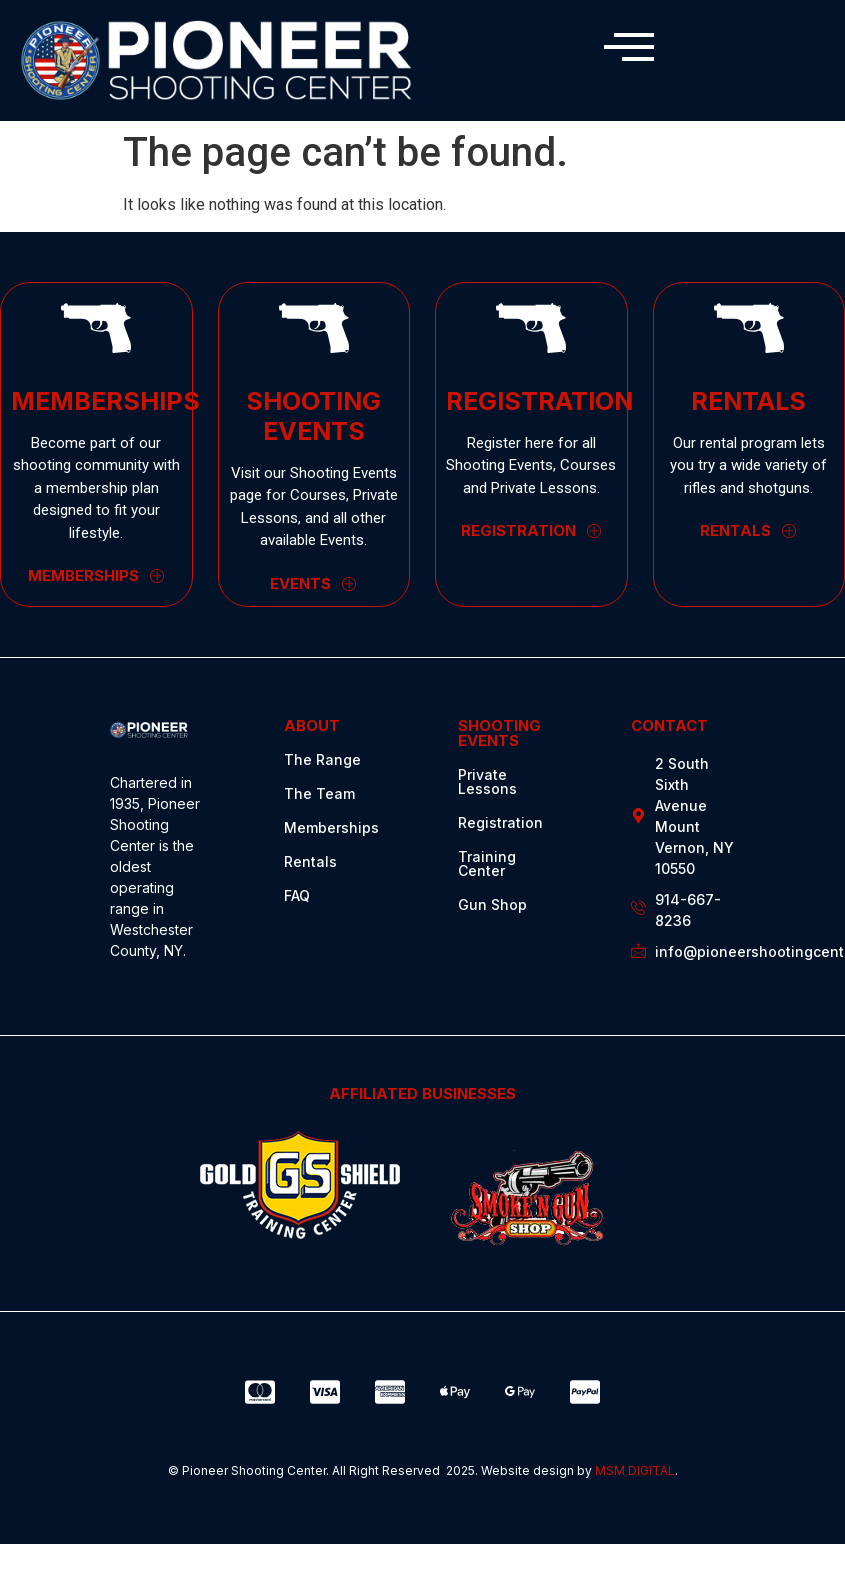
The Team (319, 793)
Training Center (487, 863)
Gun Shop (492, 904)
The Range (322, 759)
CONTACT (669, 725)
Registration (500, 822)
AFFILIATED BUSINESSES (422, 1093)
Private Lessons (487, 781)
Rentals (310, 861)
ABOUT (312, 725)
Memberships (331, 827)
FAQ (297, 895)
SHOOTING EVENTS (499, 733)
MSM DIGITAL (635, 1470)
